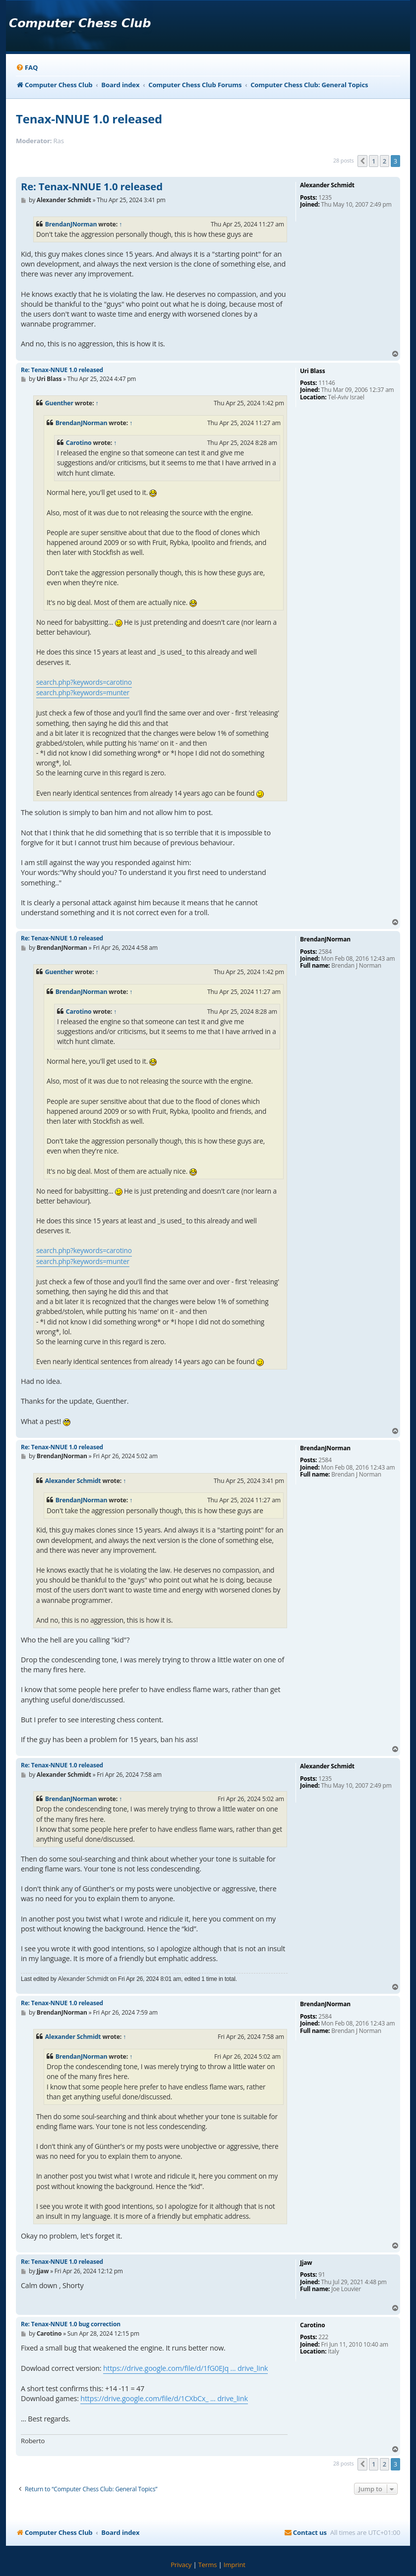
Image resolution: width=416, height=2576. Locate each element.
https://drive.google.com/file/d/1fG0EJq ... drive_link (185, 2368)
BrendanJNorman (71, 224)
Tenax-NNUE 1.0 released (89, 118)
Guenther (59, 403)
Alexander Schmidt (73, 1481)
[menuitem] (27, 67)
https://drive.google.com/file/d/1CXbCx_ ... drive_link (163, 2398)
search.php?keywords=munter (82, 692)
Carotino (79, 442)
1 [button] (373, 161)
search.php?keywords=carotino (84, 682)
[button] (362, 161)
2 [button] (384, 161)
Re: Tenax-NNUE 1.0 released (92, 186)
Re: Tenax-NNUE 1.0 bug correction (70, 2324)
